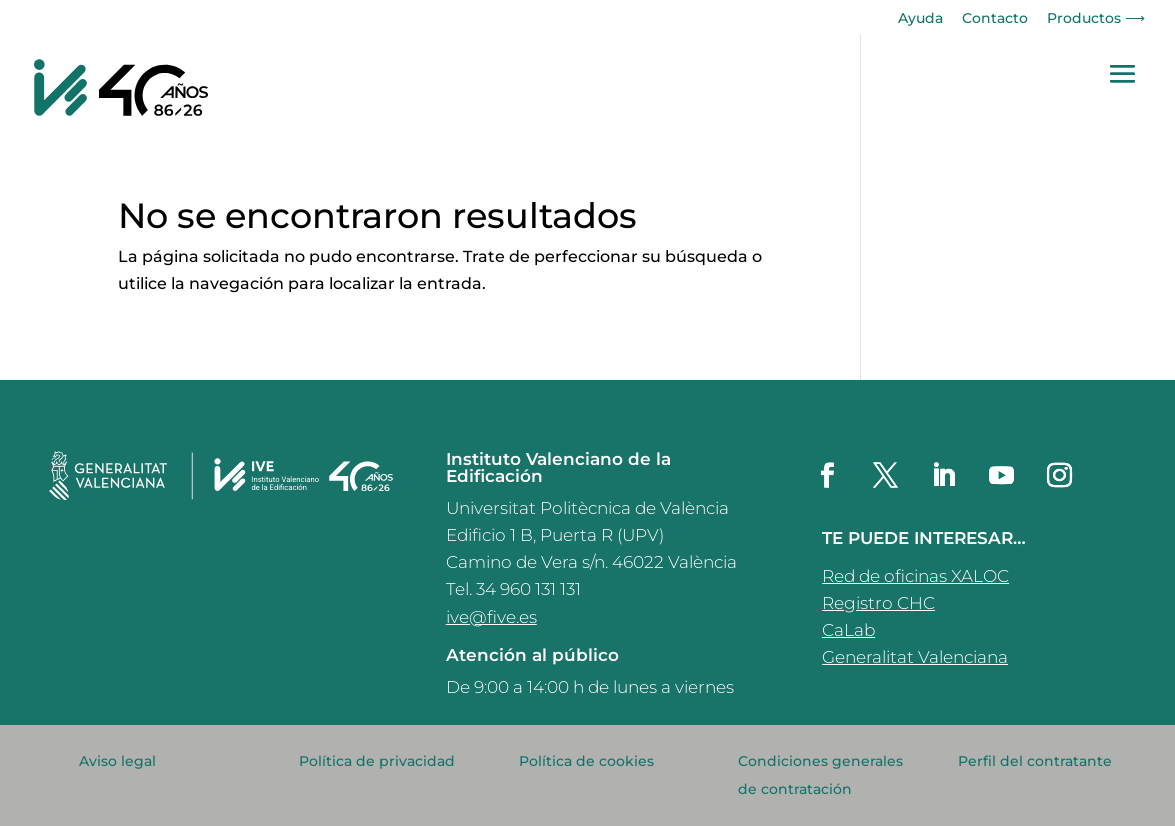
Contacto (995, 19)
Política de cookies (586, 761)
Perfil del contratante (1035, 761)
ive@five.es (491, 617)
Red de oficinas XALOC (915, 576)
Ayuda (920, 19)
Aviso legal (117, 761)
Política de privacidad (377, 761)
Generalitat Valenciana (915, 657)
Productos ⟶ (1096, 19)
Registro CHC (878, 603)
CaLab (848, 630)
